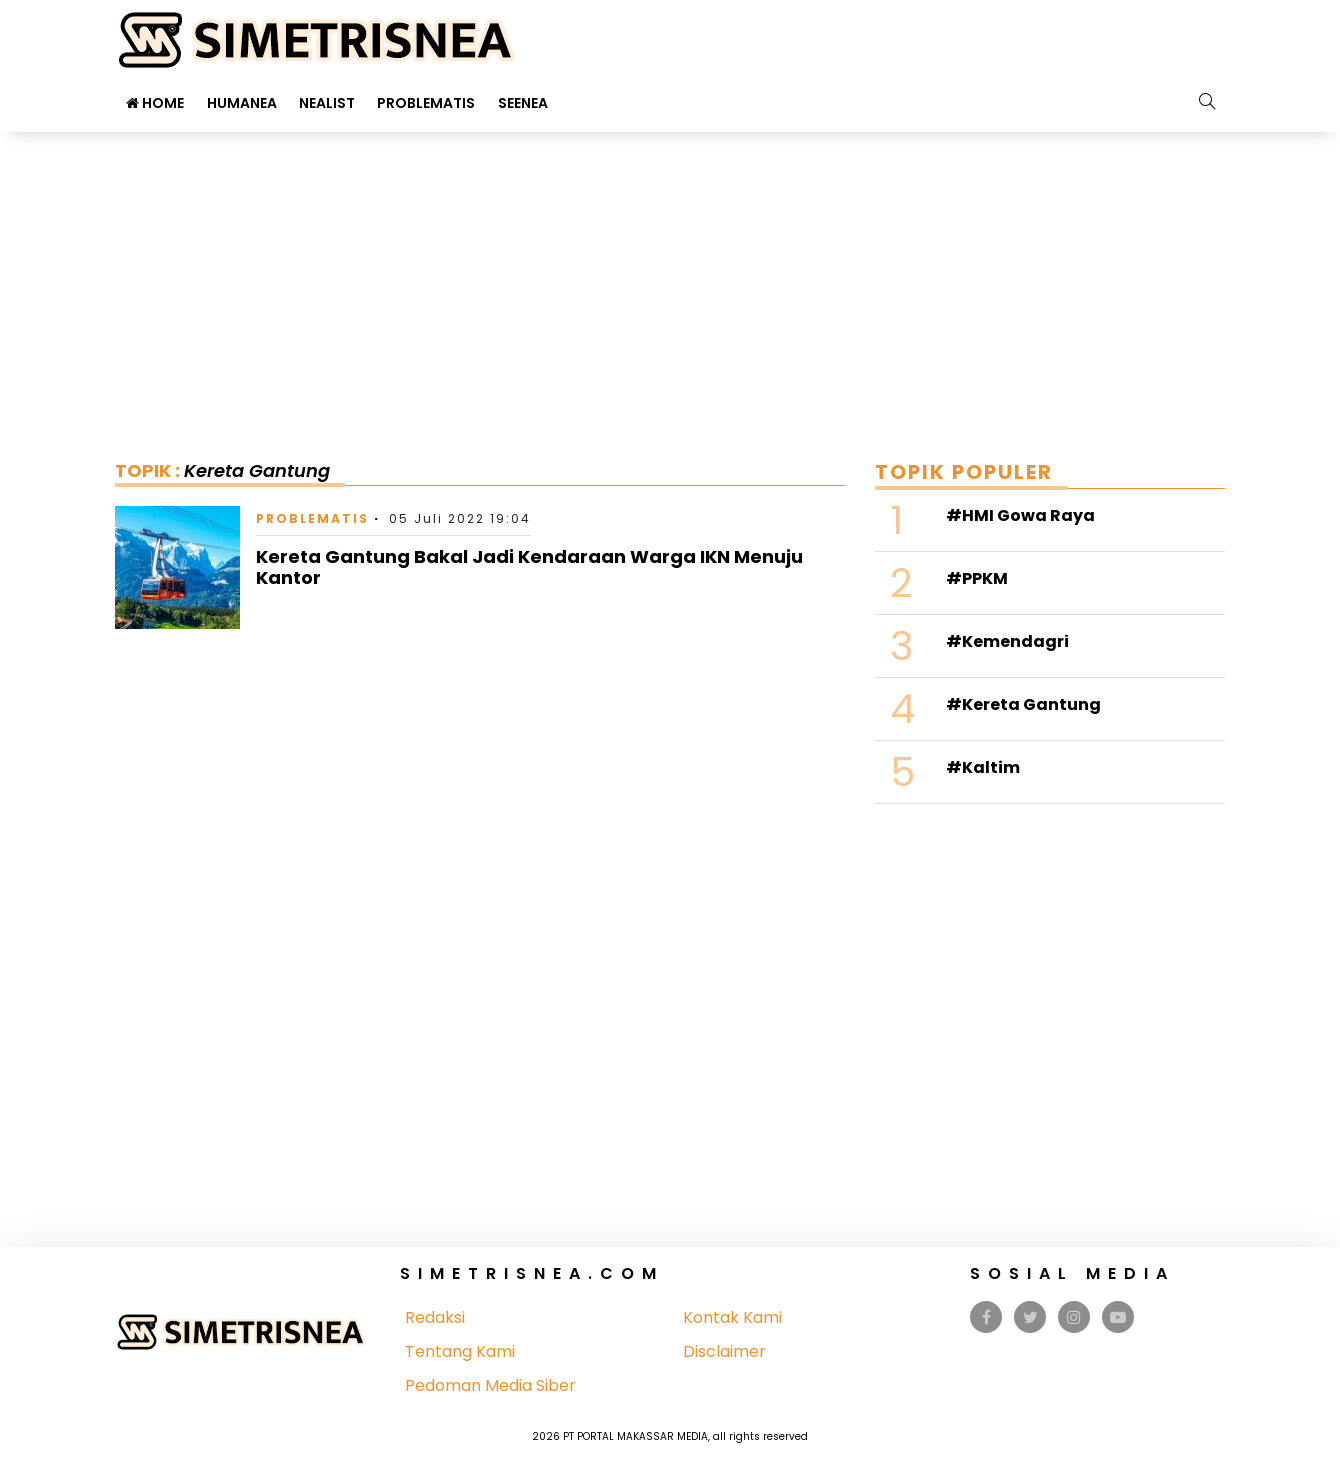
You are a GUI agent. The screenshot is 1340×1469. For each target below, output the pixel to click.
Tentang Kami (460, 1351)
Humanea (242, 103)
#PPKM (977, 578)
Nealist (327, 103)
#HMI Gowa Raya (1020, 515)
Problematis (426, 103)
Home (155, 103)
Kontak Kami (732, 1317)
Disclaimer (724, 1351)
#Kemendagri (1007, 641)
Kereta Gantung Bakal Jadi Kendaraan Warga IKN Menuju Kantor (529, 567)
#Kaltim (983, 767)
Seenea (523, 103)
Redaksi (435, 1317)
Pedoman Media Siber (490, 1385)
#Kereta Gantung (1023, 704)
